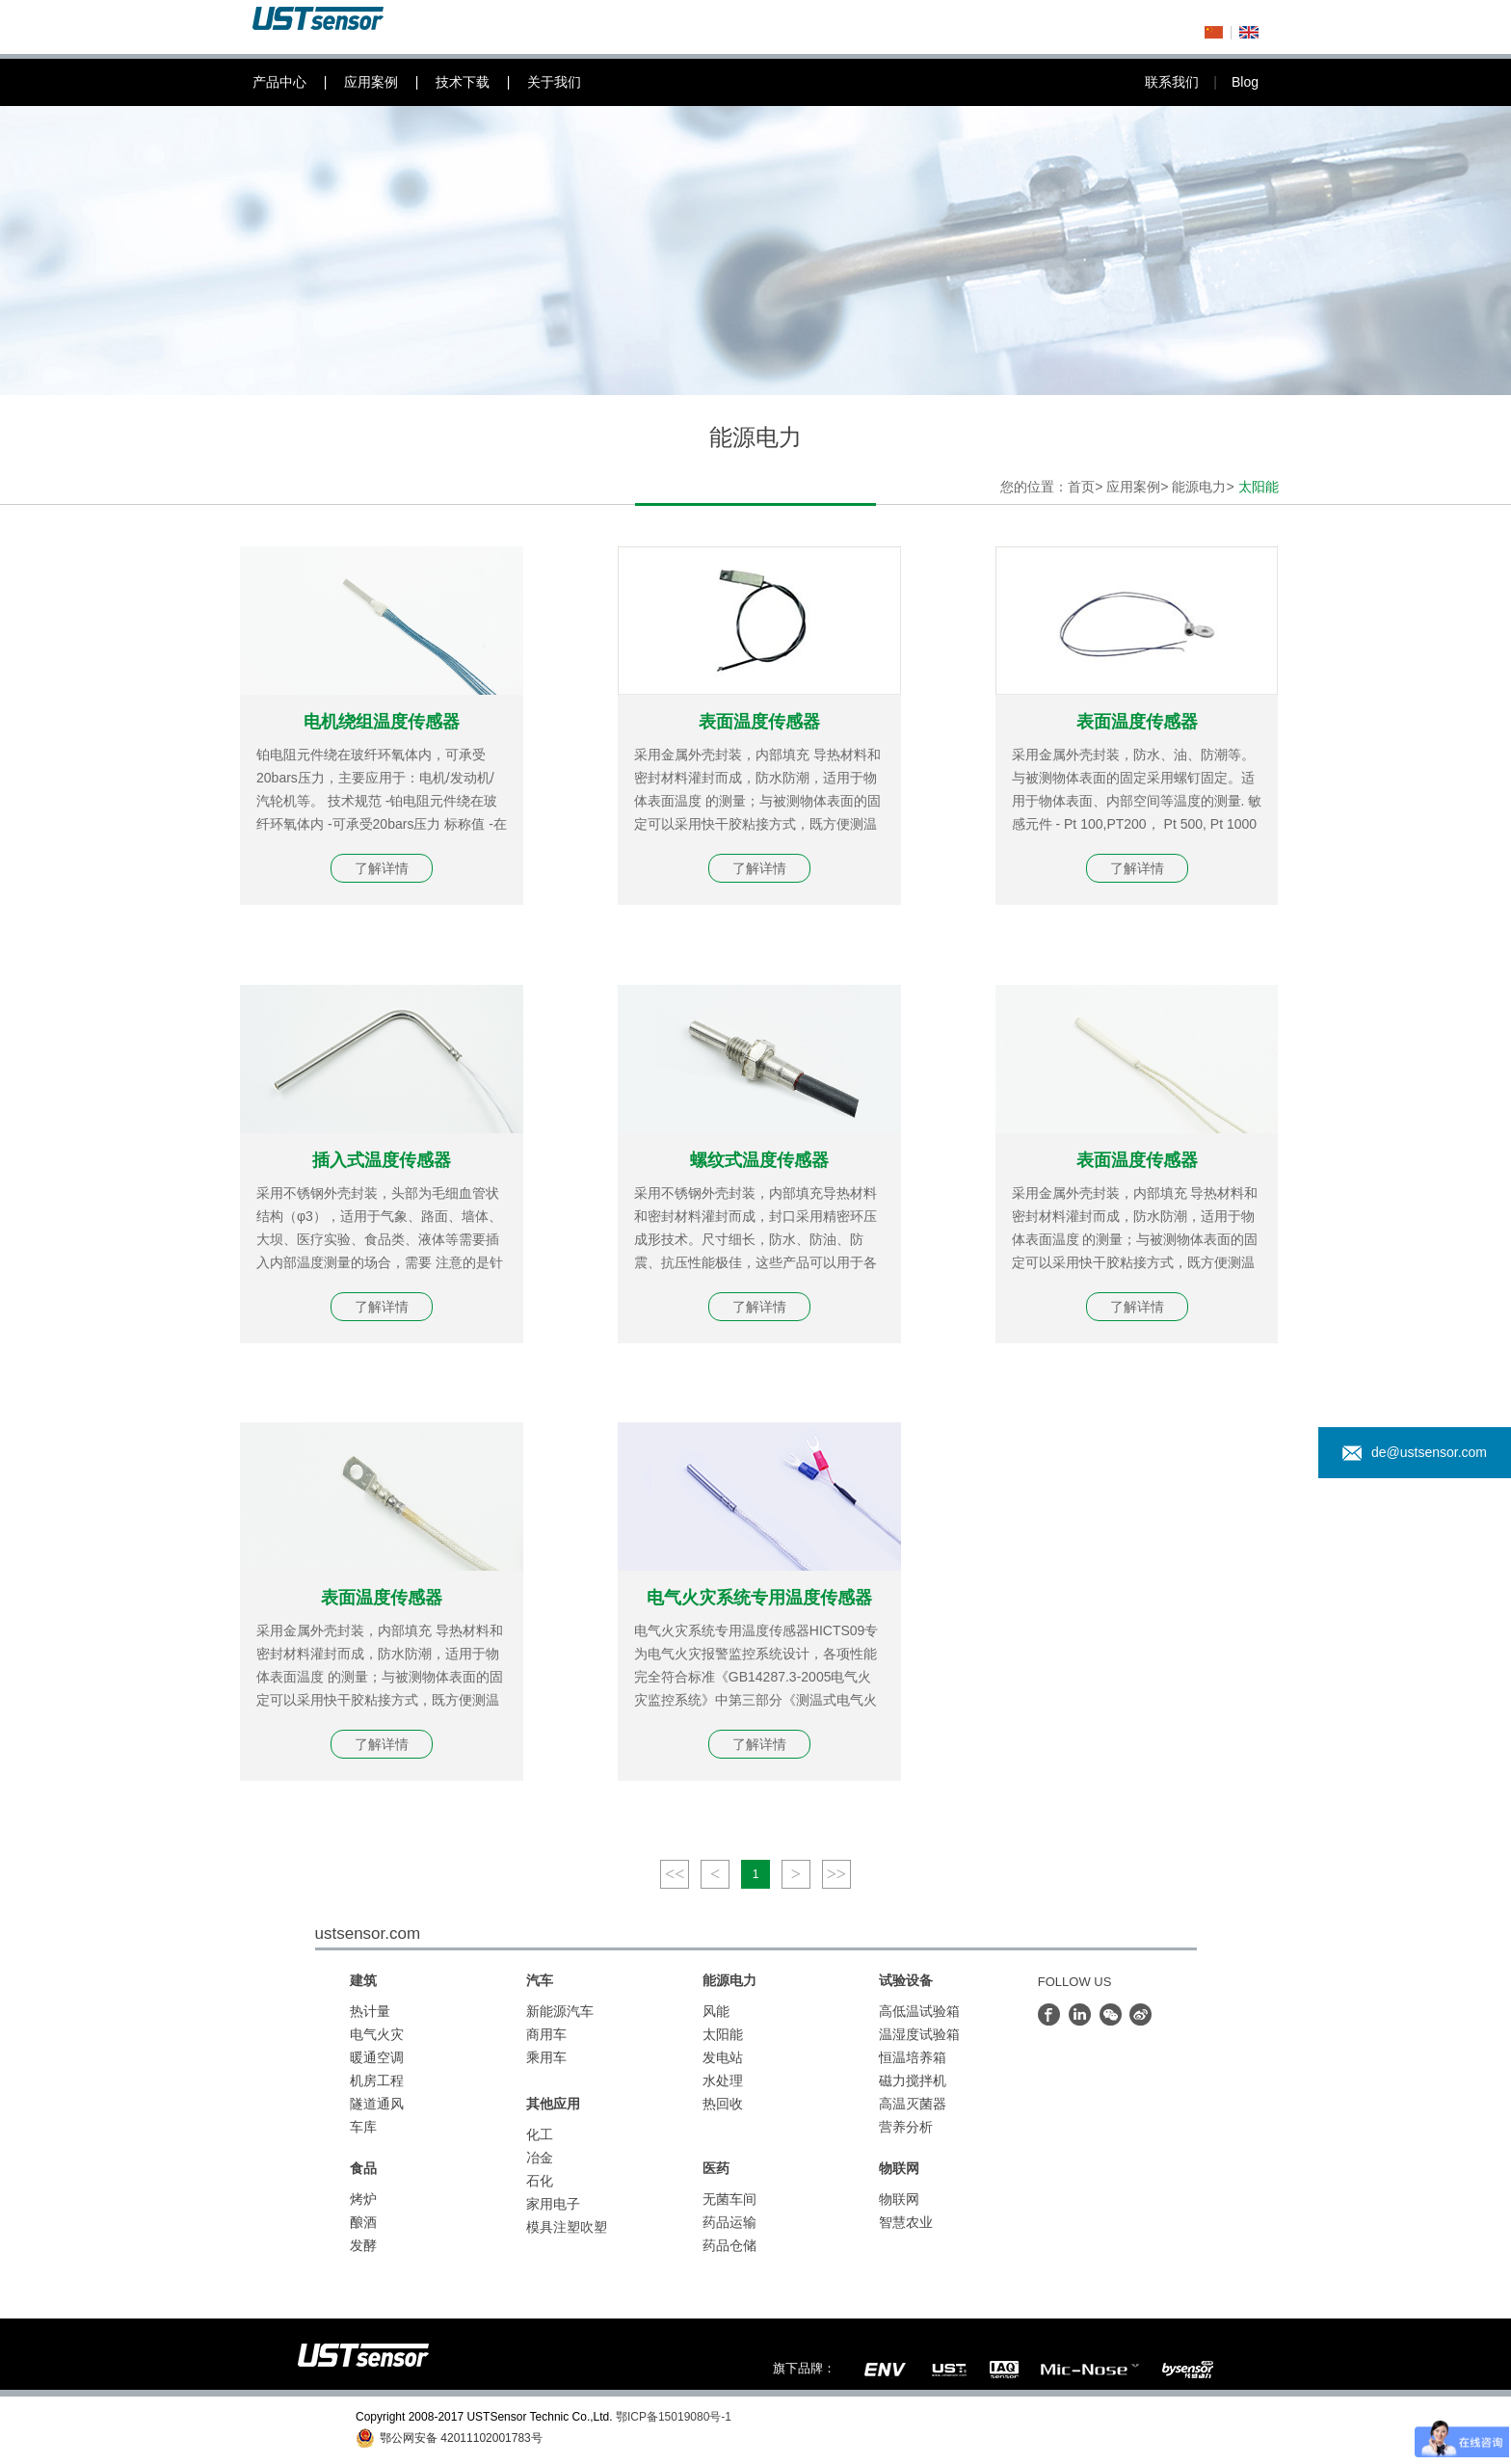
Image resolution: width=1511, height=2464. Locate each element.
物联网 (899, 2199)
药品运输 (729, 2222)
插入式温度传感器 (381, 1160)
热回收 (722, 2103)
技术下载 (481, 82)
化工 (539, 2134)
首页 (1081, 486)
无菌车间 (729, 2199)
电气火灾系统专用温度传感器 (759, 1597)
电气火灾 (377, 2034)
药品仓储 (729, 2245)
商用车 (546, 2034)
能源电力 (1199, 486)
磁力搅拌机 (912, 2080)
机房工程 (377, 2080)
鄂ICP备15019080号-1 (673, 2417)
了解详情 (382, 868)
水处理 (722, 2080)
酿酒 (363, 2222)
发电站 (722, 2057)
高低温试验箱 (919, 2011)
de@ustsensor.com (1414, 1452)
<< (674, 1874)
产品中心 (298, 82)
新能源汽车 (560, 2011)
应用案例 (390, 82)
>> (836, 1874)
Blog (1245, 82)
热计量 (370, 2011)
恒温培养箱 (912, 2057)
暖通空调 (377, 2057)
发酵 (363, 2245)
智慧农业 (906, 2222)
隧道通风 (377, 2103)
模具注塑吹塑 (566, 2227)
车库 (363, 2126)
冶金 (539, 2157)
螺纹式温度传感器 (759, 1160)
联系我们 (1188, 82)
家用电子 (553, 2204)
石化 (539, 2180)
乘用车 (546, 2057)
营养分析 (906, 2126)
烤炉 (363, 2199)
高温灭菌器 (912, 2103)
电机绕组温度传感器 (382, 721)
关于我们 (554, 82)
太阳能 (722, 2034)
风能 (715, 2011)
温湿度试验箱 (919, 2034)
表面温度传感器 (759, 721)
